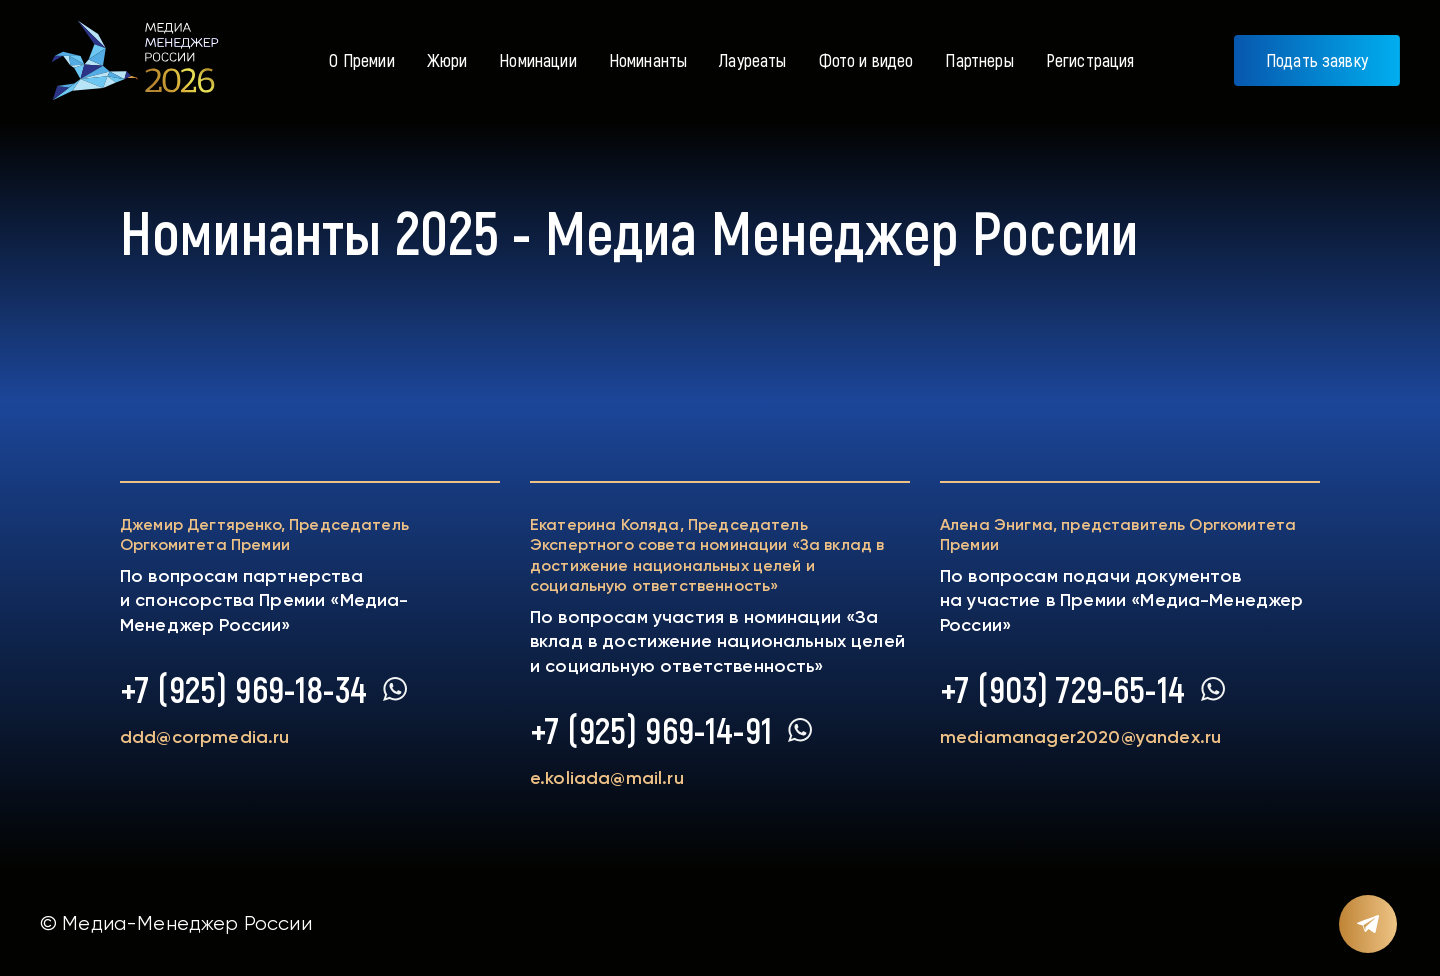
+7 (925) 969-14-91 (651, 730)
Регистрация (1090, 60)
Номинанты (648, 60)
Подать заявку (1317, 60)
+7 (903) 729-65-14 (1062, 689)
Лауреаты (752, 60)
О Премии (361, 60)
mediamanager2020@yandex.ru (1080, 737)
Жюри (447, 60)
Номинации (537, 60)
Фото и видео (866, 60)
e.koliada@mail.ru (607, 778)
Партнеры (979, 60)
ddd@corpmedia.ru (205, 737)
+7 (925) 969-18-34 (243, 689)
